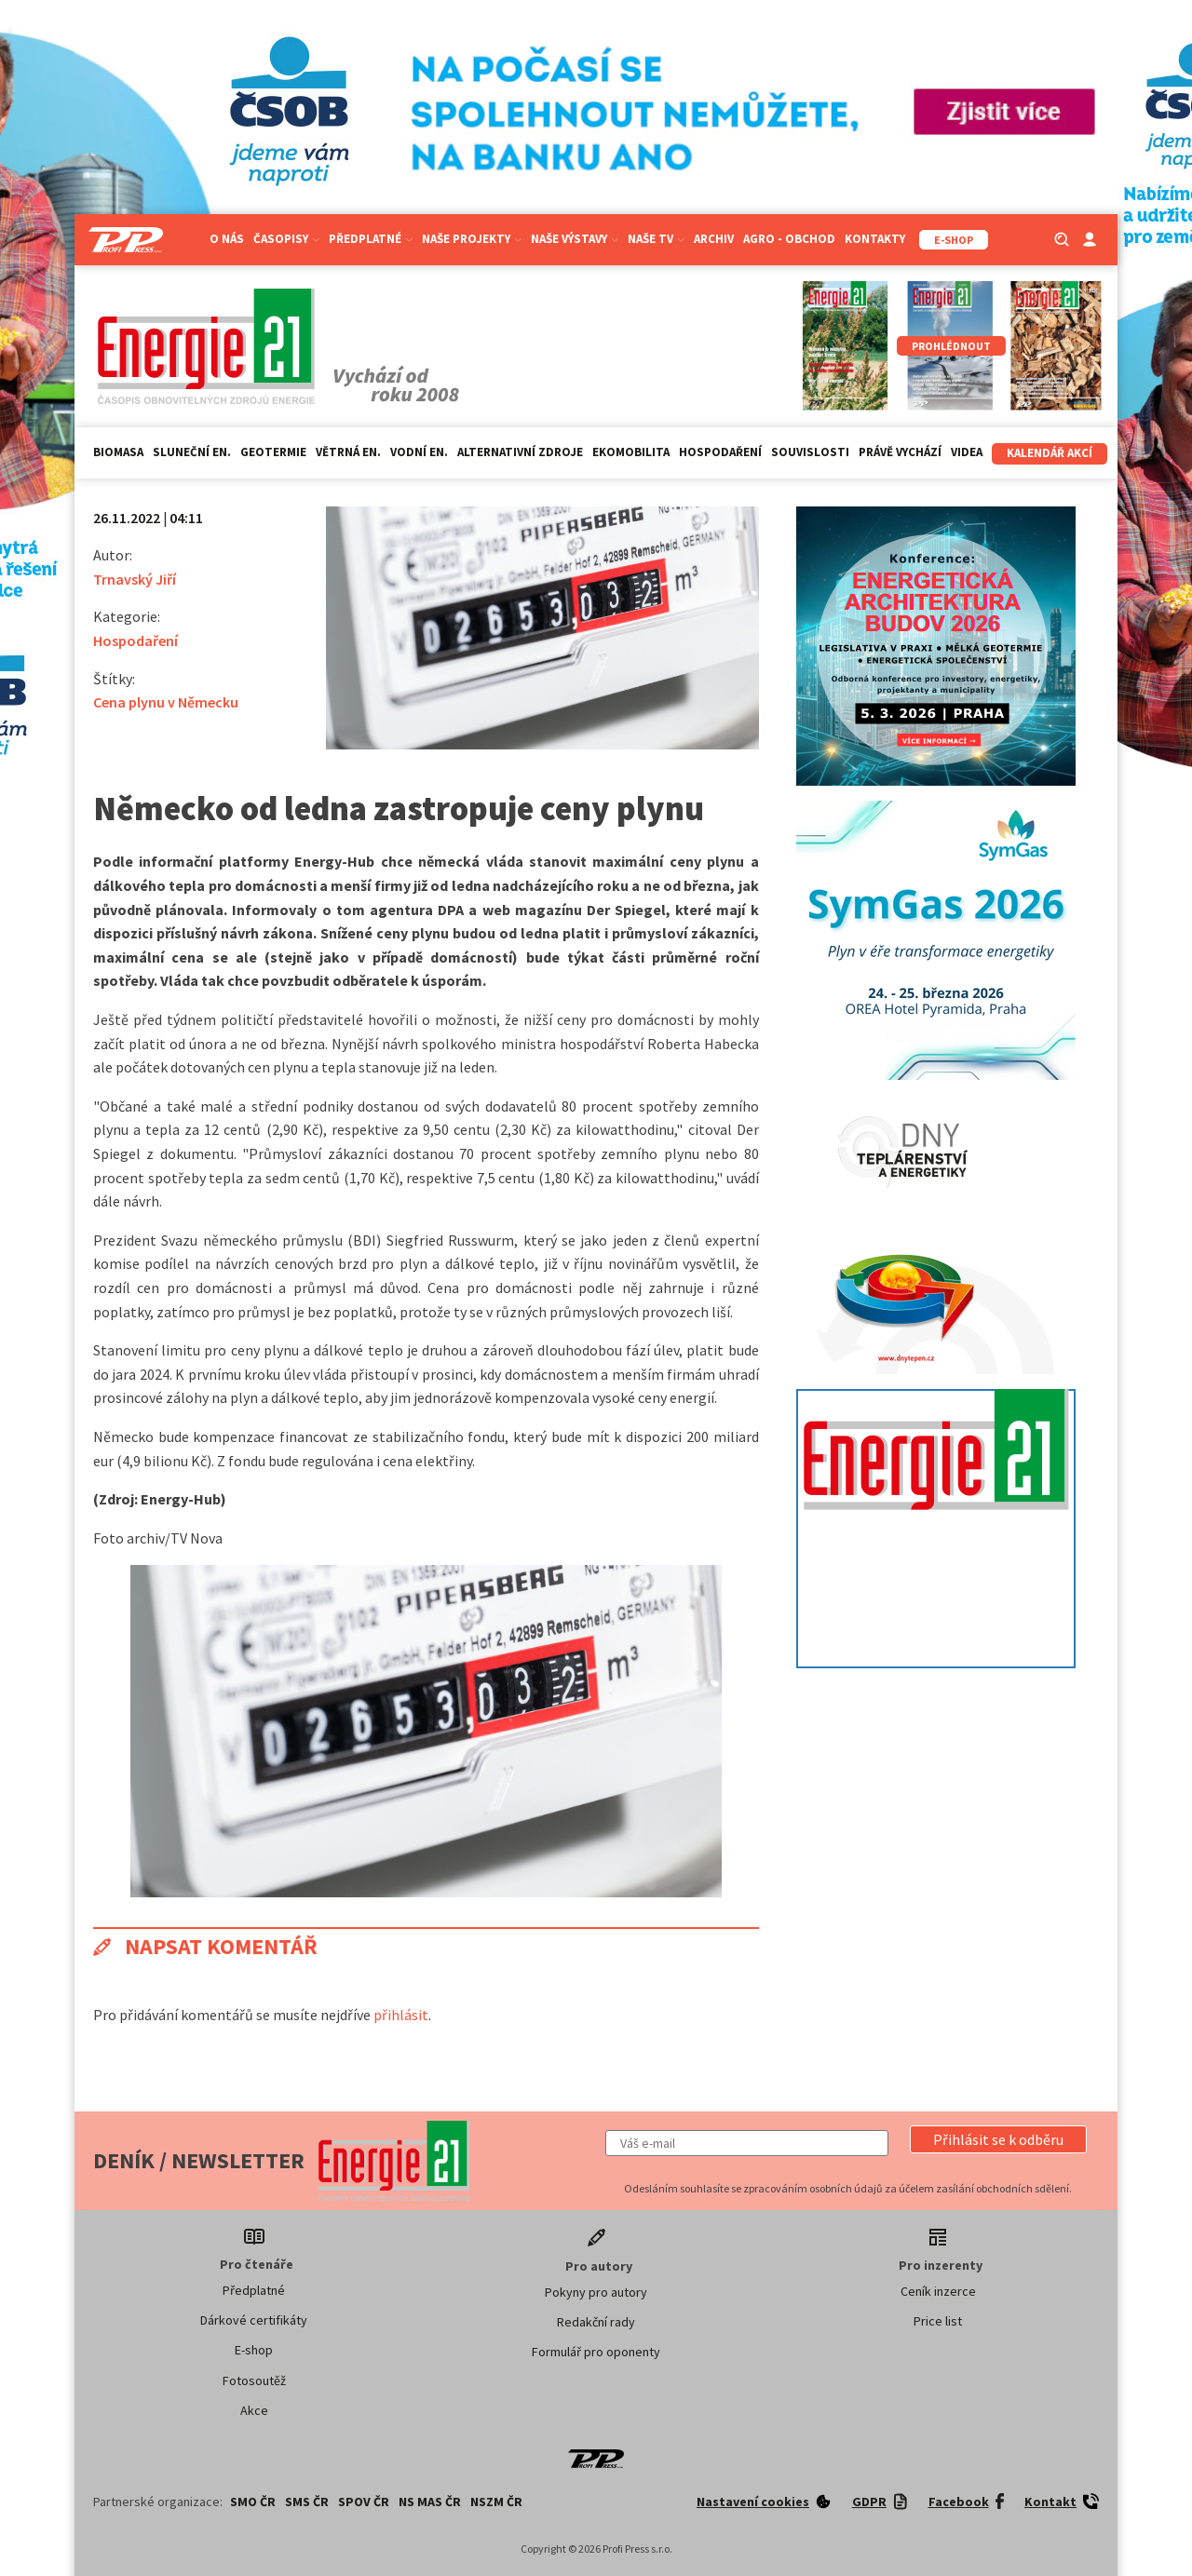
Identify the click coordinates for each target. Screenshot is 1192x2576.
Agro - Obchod (789, 239)
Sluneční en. (192, 452)
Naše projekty (472, 239)
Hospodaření (720, 452)
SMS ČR (307, 2501)
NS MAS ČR (430, 2501)
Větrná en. (348, 452)
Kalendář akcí (1049, 453)
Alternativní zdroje (520, 452)
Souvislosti (810, 452)
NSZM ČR (496, 2501)
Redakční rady (596, 2321)
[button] (998, 2139)
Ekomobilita (631, 452)
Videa (966, 452)
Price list (938, 2321)
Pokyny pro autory (596, 2292)
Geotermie (273, 452)
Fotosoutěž (254, 2380)
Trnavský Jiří (134, 579)
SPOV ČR (363, 2501)
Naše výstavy (574, 239)
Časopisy (286, 239)
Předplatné (371, 239)
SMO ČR (253, 2501)
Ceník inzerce (938, 2291)
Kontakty (875, 239)
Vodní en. (419, 452)
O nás (227, 239)
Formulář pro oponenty (596, 2351)
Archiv (714, 239)
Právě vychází (900, 452)
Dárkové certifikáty (253, 2320)
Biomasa (118, 452)
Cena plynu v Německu (165, 702)
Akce (254, 2410)
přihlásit (400, 2014)
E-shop (254, 2349)
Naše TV (656, 239)
